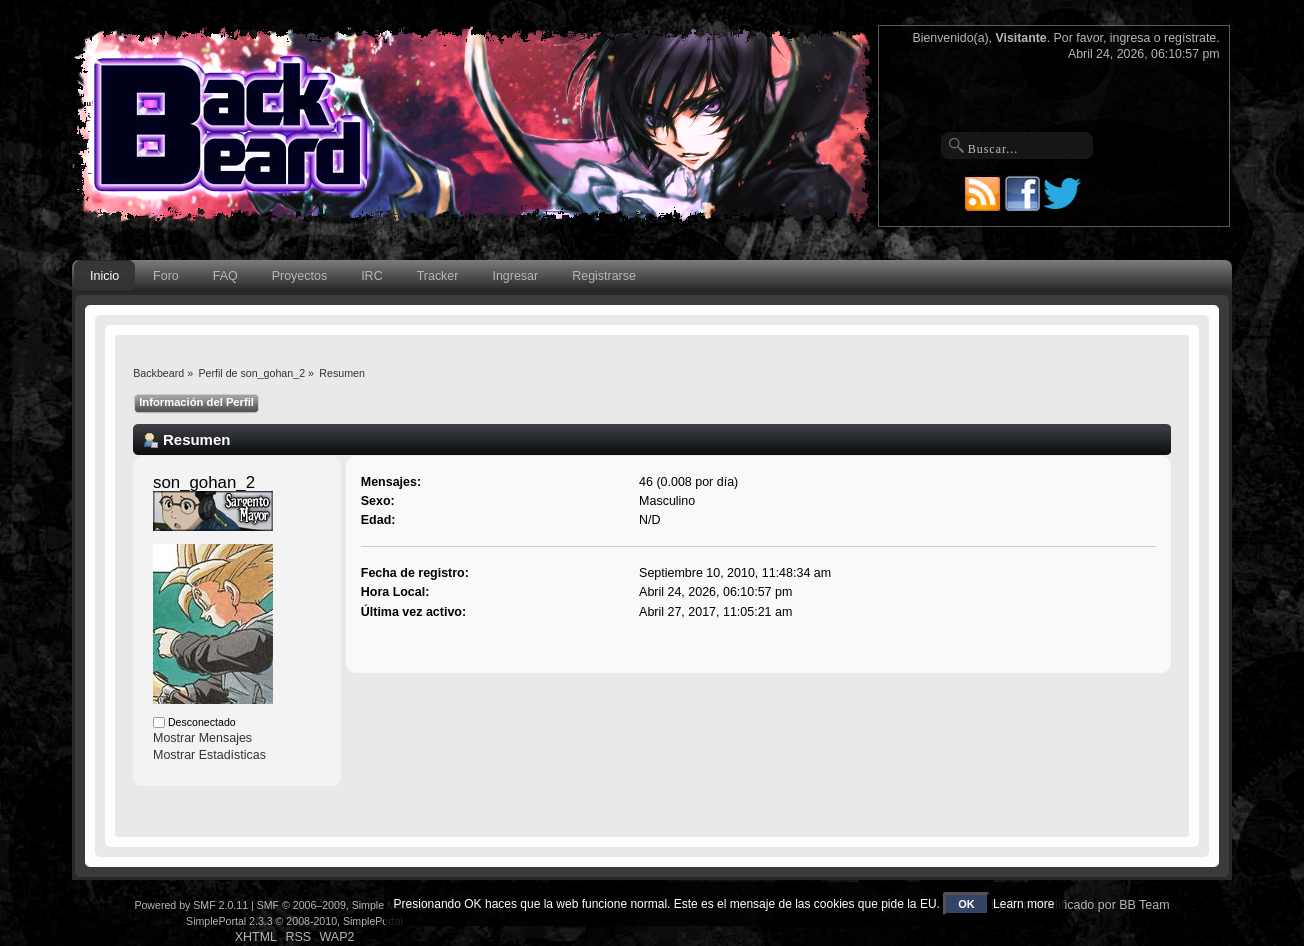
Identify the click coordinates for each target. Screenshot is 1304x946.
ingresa (1130, 38)
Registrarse (604, 276)
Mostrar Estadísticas (209, 755)
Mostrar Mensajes (202, 738)
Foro (166, 276)
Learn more (1023, 904)
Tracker (438, 276)
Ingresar (515, 276)
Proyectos (299, 276)
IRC (371, 276)
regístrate (1190, 38)
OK (966, 904)
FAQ (225, 276)
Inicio (104, 276)
